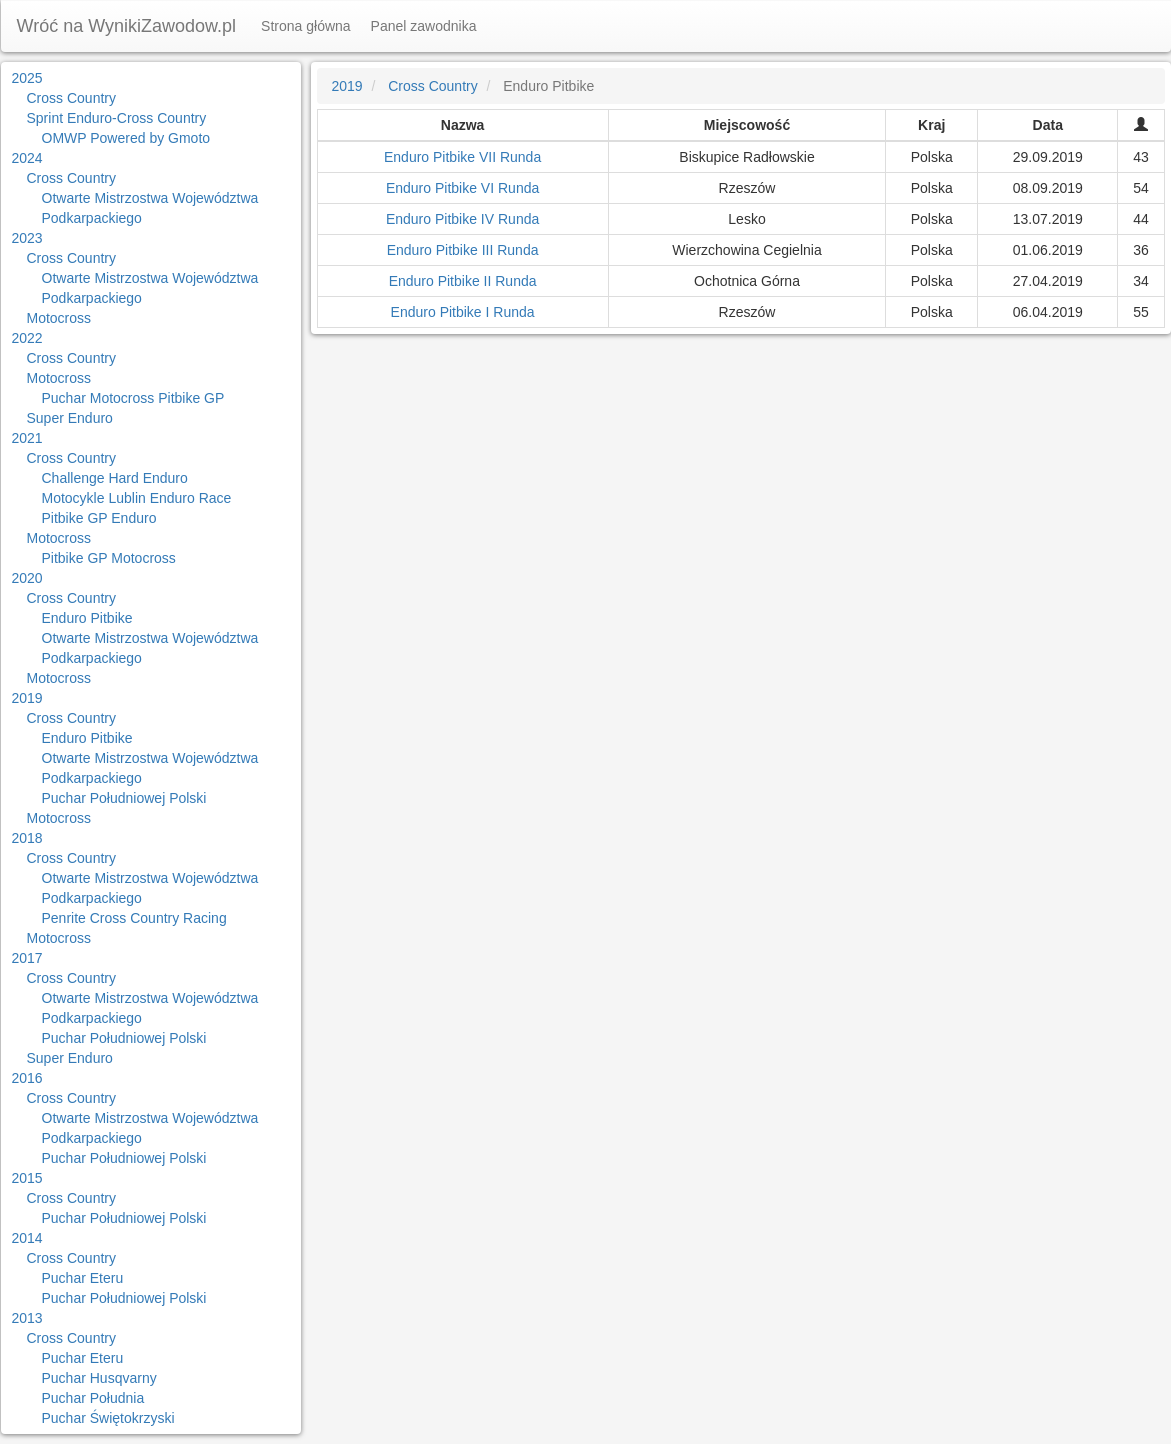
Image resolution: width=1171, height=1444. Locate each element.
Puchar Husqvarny (99, 1378)
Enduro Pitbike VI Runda (462, 188)
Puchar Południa (93, 1398)
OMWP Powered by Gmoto (126, 138)
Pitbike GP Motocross (109, 558)
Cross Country (71, 98)
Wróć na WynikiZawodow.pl (127, 26)
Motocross (59, 318)
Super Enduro (70, 418)
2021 (27, 438)
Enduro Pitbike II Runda (463, 281)
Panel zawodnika (424, 26)
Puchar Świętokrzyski (108, 1418)
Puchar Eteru (83, 1278)
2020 (27, 578)
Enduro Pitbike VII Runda (462, 157)
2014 (27, 1238)
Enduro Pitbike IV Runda (462, 219)
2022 (27, 338)
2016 (27, 1078)
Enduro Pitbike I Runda (463, 312)
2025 (27, 78)
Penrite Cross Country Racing (134, 918)
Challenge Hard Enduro (115, 478)
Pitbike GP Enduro (99, 518)
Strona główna (306, 26)
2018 (27, 838)
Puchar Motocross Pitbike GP (133, 398)
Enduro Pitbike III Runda (463, 250)
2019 (27, 698)
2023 (27, 238)
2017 (27, 958)
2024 (27, 158)
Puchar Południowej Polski (124, 798)
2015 (27, 1178)
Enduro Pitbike (87, 618)
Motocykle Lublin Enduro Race (137, 498)
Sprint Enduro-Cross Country (117, 118)
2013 (27, 1318)
